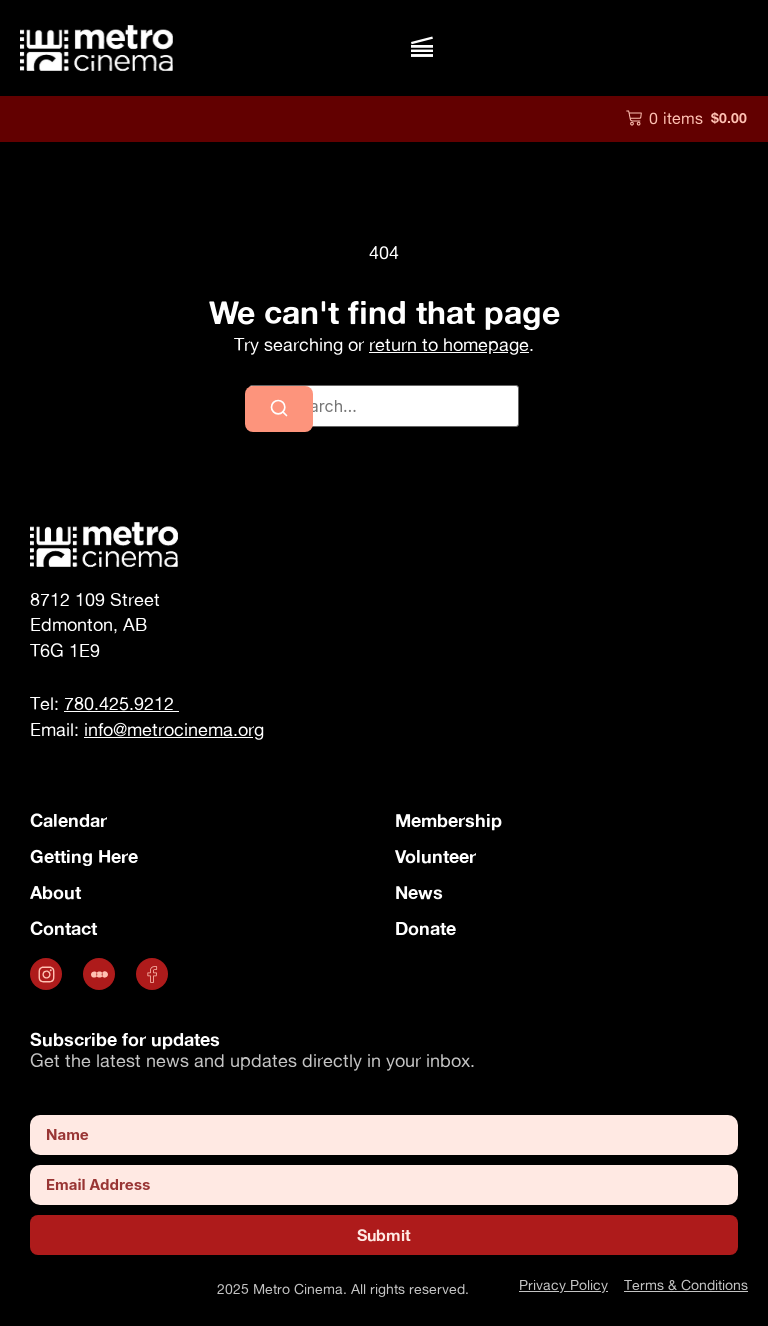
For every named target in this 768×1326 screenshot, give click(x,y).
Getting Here (84, 856)
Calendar (68, 820)
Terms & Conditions (686, 1284)
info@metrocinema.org (174, 729)
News (419, 892)
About (55, 892)
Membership (448, 820)
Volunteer (435, 856)
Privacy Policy (563, 1284)
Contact (63, 928)
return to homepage (449, 344)
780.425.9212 (121, 703)
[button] (421, 47)
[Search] (279, 409)
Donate (425, 928)
